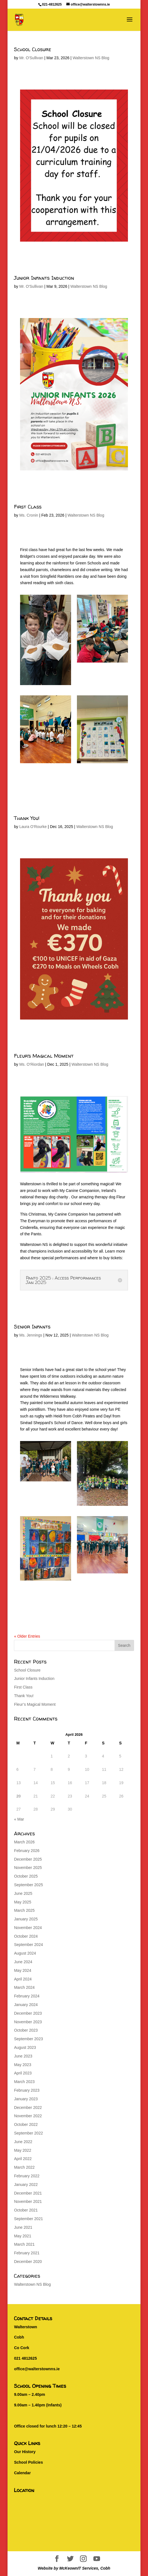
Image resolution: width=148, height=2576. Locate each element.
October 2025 (26, 1876)
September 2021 (28, 2218)
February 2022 (26, 2176)
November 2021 (28, 2201)
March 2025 (24, 1910)
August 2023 (25, 2047)
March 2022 (24, 2167)
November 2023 (28, 2022)
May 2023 (22, 2064)
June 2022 (23, 2141)
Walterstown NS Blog (90, 58)
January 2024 (26, 2004)
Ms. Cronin (28, 515)
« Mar (19, 1819)
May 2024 (22, 1970)
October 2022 (26, 2124)
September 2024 (28, 1944)
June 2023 (23, 2056)
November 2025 (28, 1867)
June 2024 (23, 1962)
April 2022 (22, 2158)
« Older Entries (27, 1636)
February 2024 (26, 1996)
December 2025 (28, 1859)
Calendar (22, 2473)
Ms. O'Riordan (31, 1064)
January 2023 (26, 2099)
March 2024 (24, 1987)
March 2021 (24, 2244)
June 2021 (23, 2227)
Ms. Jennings (30, 1335)
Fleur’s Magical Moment (44, 1055)
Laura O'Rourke (33, 826)
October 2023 (26, 2030)
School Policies (28, 2462)
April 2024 (22, 1979)
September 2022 (28, 2133)
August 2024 (25, 1953)
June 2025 (23, 1893)
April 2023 (22, 2073)
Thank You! (27, 818)
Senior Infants (32, 1326)
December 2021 (28, 2193)
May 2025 (22, 1902)
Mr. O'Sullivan (31, 58)
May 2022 (22, 2150)
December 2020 (28, 2261)
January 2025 (26, 1919)
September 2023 (28, 2039)
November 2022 (28, 2116)
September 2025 (28, 1885)
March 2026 (24, 1842)
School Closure (32, 49)
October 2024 (26, 1936)
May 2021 (22, 2236)
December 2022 (28, 2107)
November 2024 (28, 1927)
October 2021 (26, 2210)
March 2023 (24, 2081)
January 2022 (26, 2184)
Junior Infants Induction (44, 277)
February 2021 (26, 2253)
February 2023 (26, 2090)
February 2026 (26, 1850)
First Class (28, 506)
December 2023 (28, 2013)
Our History (24, 2451)
